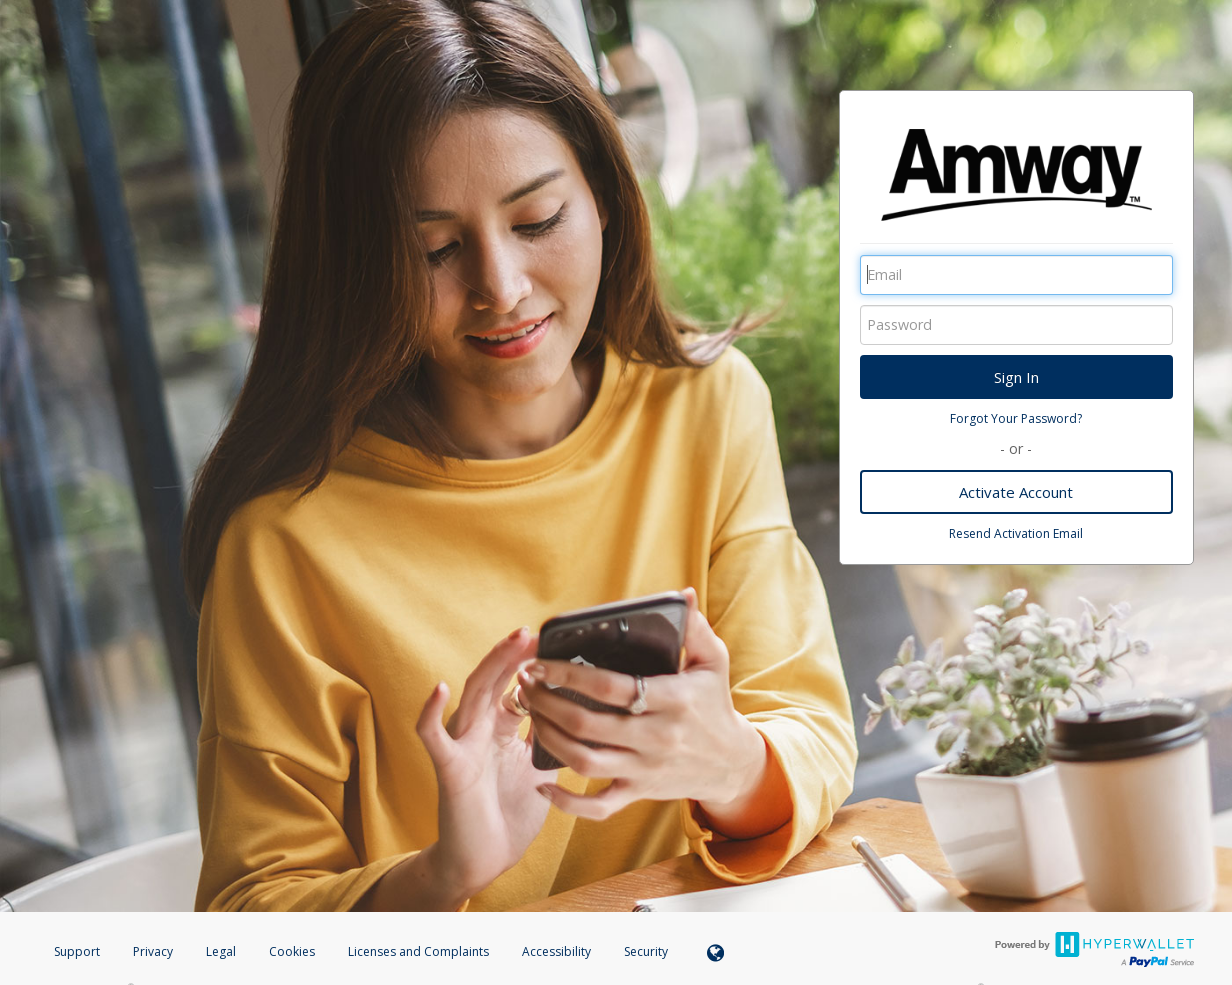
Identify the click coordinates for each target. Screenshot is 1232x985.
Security (646, 951)
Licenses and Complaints (420, 951)
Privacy (153, 951)
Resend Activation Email (1016, 533)
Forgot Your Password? (1016, 418)
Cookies (292, 951)
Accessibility (556, 951)
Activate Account (1016, 492)
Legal (221, 951)
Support (77, 951)
